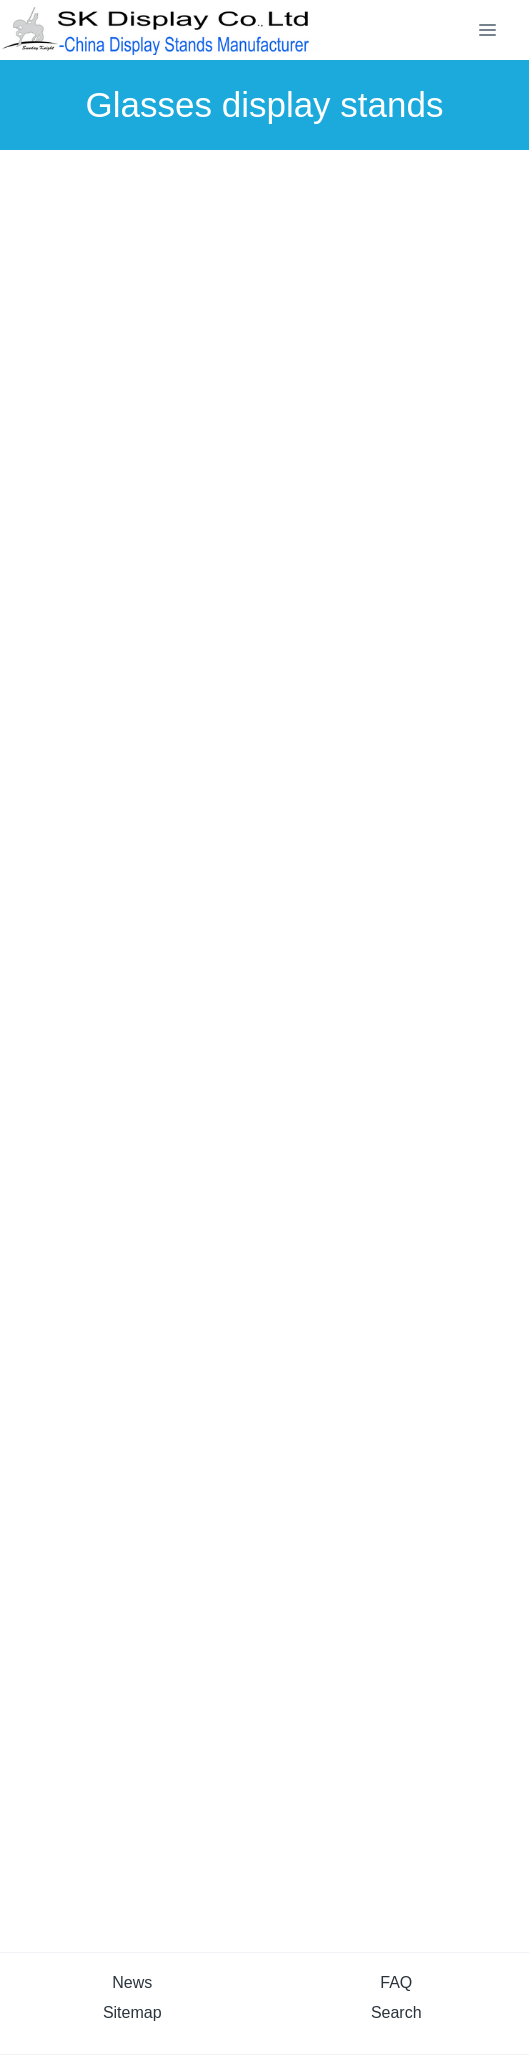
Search (396, 2012)
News (132, 1982)
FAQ (396, 1982)
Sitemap (132, 2012)
